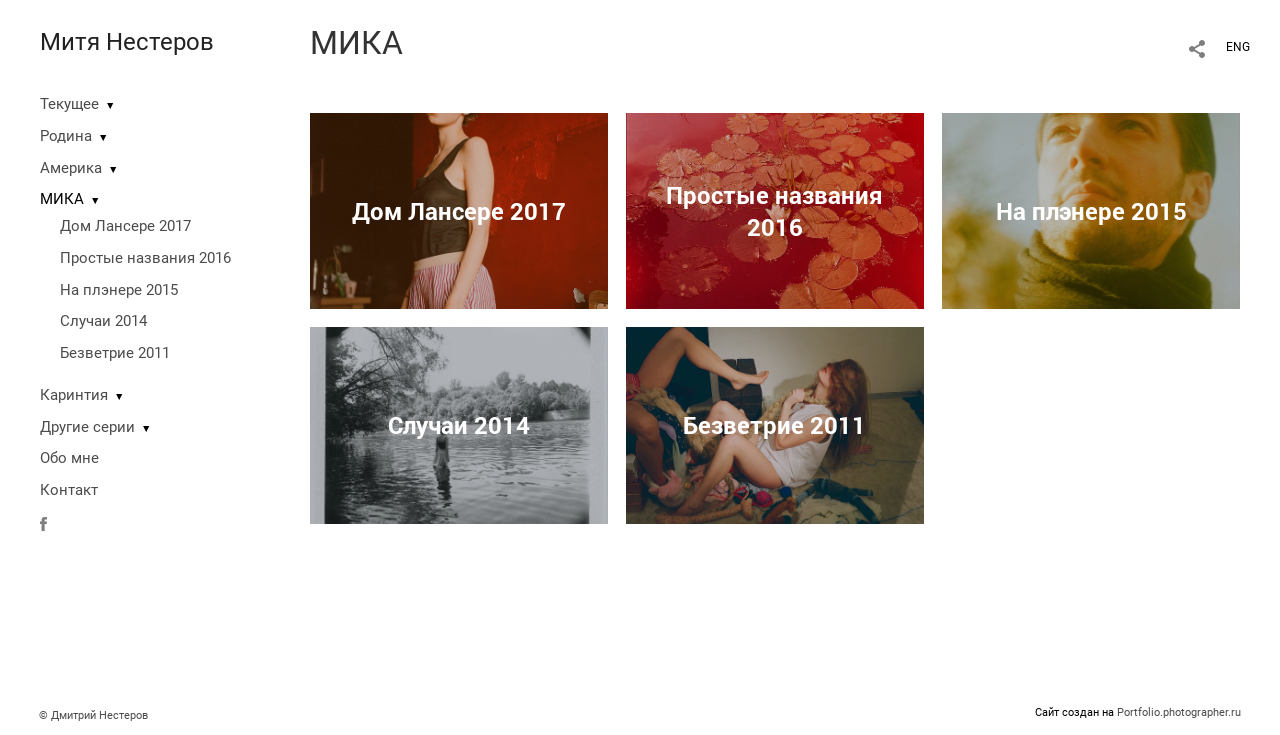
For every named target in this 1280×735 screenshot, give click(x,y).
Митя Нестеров (127, 42)
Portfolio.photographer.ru (1179, 712)
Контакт (69, 490)
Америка (71, 168)
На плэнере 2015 (119, 290)
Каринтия (74, 395)
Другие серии (87, 427)
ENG (1238, 47)
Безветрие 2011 (115, 353)
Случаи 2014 (103, 321)
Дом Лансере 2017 (125, 226)
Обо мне (69, 458)
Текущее (69, 104)
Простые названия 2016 (145, 258)
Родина (66, 136)
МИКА (62, 199)
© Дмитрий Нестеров (95, 715)
